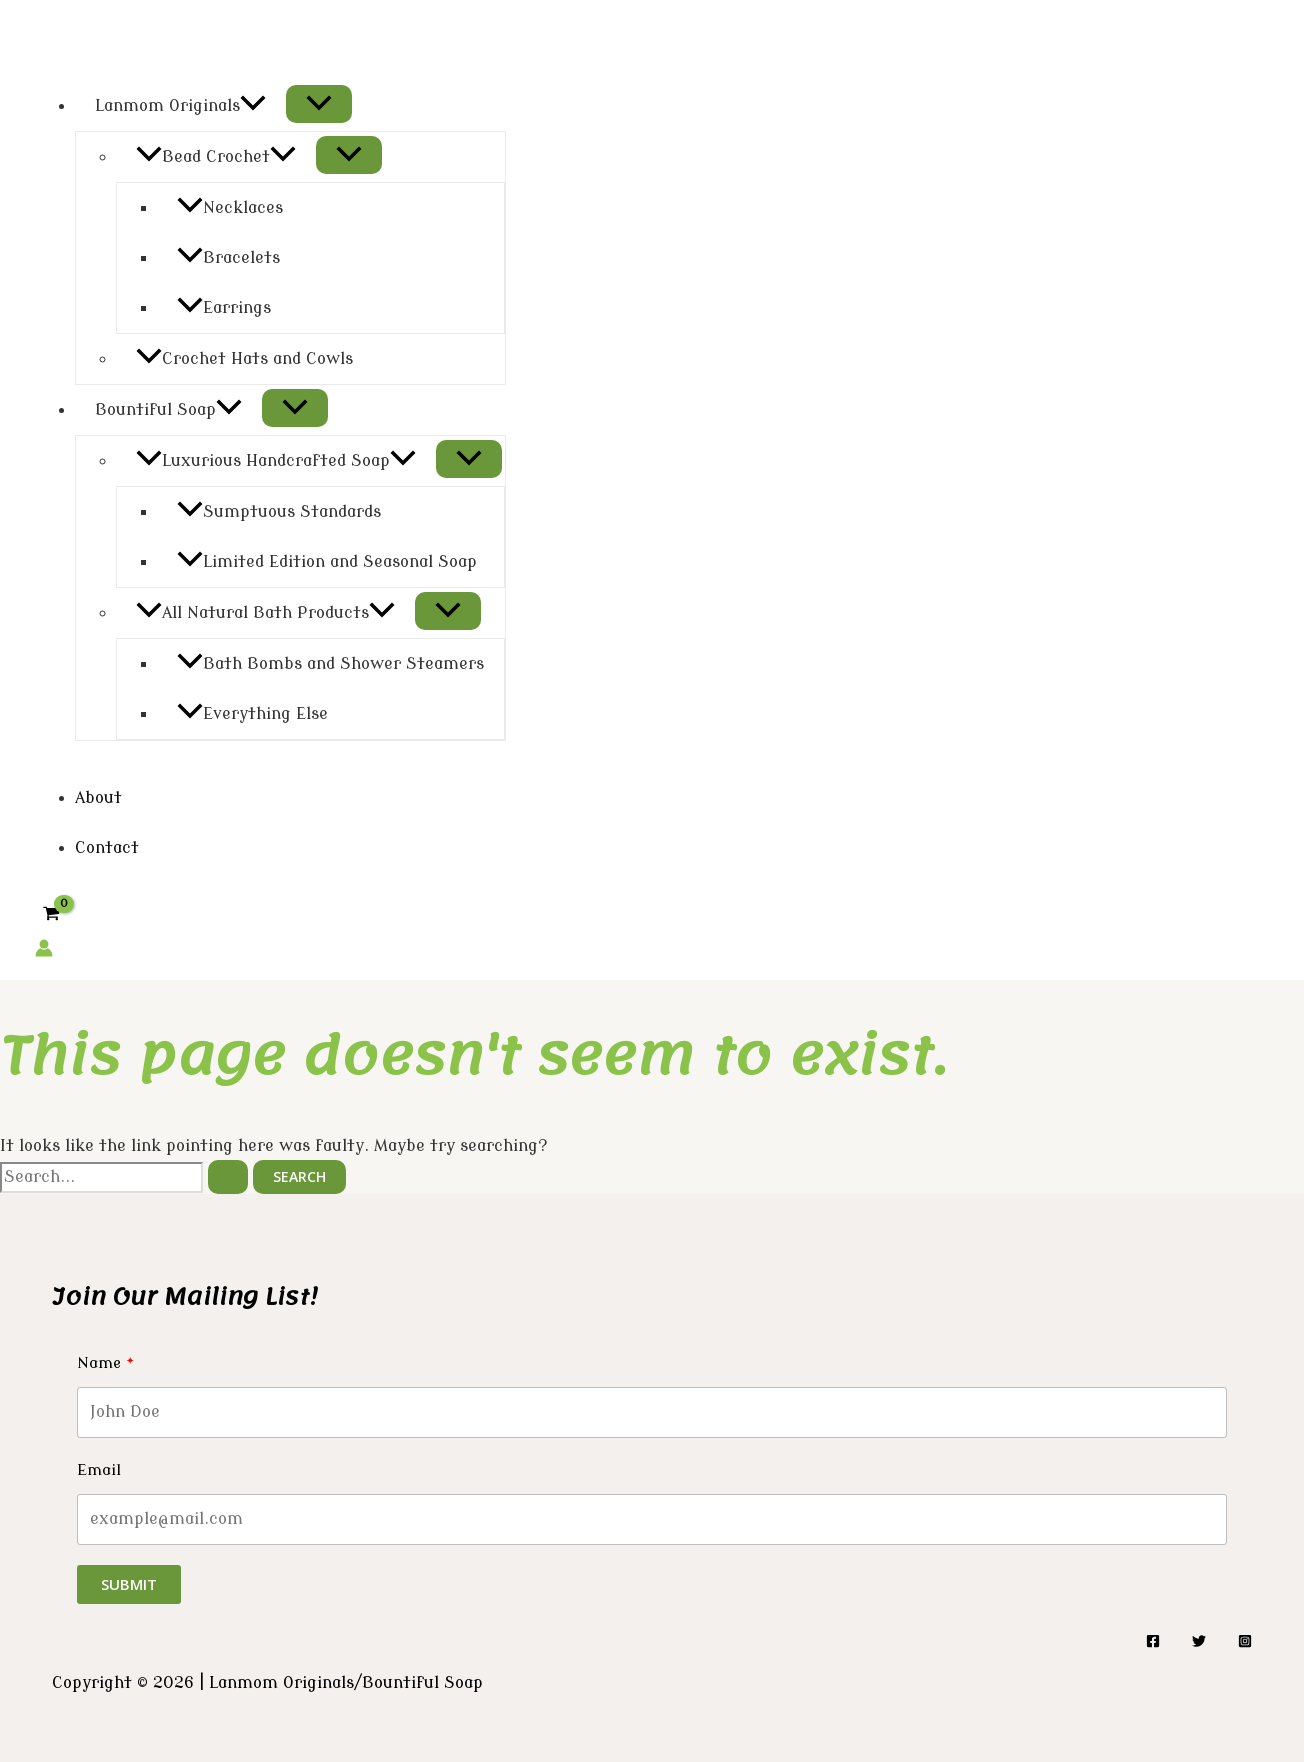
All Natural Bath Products (265, 613)
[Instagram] (1245, 1643)
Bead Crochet (216, 157)
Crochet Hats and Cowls (244, 359)
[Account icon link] (44, 952)
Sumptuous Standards (279, 512)
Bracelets (228, 258)
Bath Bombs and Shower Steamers (330, 664)
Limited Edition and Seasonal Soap (327, 562)
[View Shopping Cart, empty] (52, 914)
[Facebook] (1153, 1643)
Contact (107, 848)
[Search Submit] (228, 1177)
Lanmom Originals (180, 106)
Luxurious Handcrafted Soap (276, 461)
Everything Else (252, 714)
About (98, 798)
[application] (253, 106)
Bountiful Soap (168, 410)
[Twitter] (1199, 1643)
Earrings (224, 308)
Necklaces (230, 208)
